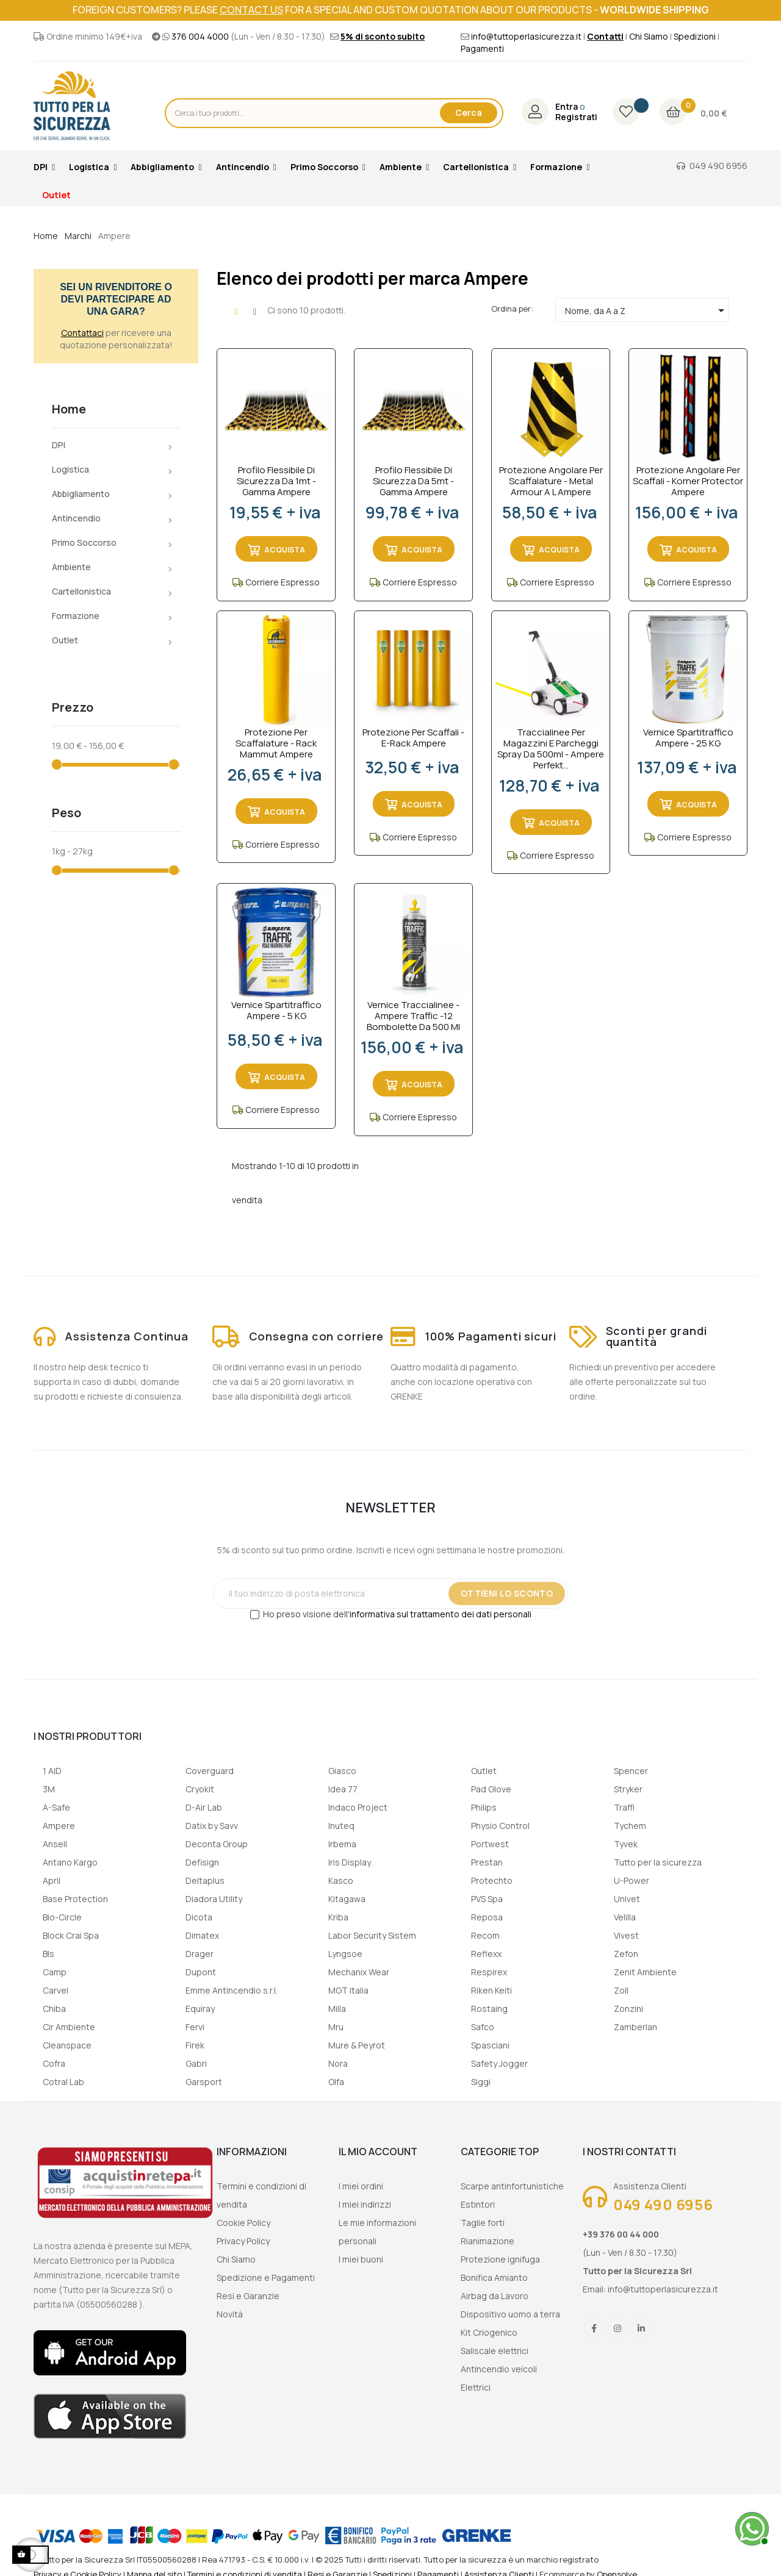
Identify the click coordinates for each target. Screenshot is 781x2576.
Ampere (59, 1825)
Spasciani (490, 2045)
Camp (55, 1972)
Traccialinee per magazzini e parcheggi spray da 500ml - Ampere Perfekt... (550, 749)
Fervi (194, 2027)
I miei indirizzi (365, 2204)
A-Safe (56, 1807)
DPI (58, 445)
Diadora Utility (213, 1899)
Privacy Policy (243, 2241)
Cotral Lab (63, 2082)
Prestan (487, 1862)
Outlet (65, 640)
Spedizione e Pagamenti (266, 2277)
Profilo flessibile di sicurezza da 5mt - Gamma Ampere (413, 481)
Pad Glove (491, 1789)
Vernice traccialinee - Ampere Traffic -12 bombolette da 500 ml (413, 1016)
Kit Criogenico (489, 2332)
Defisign (202, 1862)
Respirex (489, 1972)
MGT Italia (348, 1990)
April (51, 1880)
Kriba (338, 1917)
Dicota (198, 1917)
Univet (627, 1899)
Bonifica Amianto (494, 2277)
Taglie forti (483, 2222)
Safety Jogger (499, 2063)
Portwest (490, 1844)
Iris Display (349, 1862)
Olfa (336, 2082)
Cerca (468, 112)
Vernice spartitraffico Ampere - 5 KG (276, 1011)
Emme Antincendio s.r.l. (231, 1990)
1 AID (52, 1770)
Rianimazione (487, 2241)
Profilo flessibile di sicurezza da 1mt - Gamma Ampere (276, 481)
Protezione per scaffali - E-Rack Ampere (413, 738)
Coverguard (209, 1770)
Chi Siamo (648, 36)
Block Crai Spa (71, 1935)
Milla (337, 2008)
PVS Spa (487, 1899)
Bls (48, 1953)
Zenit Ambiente (645, 1972)
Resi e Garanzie (248, 2296)
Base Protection (75, 1899)
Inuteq (341, 1825)
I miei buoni (361, 2259)
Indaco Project (357, 1807)
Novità (230, 2314)
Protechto (492, 1880)
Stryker (628, 1789)
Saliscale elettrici (494, 2350)
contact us (251, 9)
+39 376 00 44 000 (621, 2234)
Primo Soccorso (84, 542)
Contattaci (82, 332)
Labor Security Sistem (372, 1935)
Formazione (75, 615)
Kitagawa (346, 1899)
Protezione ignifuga (500, 2259)
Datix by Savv (211, 1825)
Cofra (54, 2063)
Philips (484, 1807)
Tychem (630, 1825)
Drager (199, 1953)
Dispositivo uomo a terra (510, 2314)
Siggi (481, 2082)
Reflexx (486, 1953)
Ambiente (71, 567)
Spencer (631, 1770)
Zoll (621, 1990)
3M (49, 1789)
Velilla (625, 1917)
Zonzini (628, 2008)
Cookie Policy (243, 2222)
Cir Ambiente (69, 2027)
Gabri (196, 2063)
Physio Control (500, 1825)
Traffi (624, 1807)
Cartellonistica (81, 591)
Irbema (342, 1844)
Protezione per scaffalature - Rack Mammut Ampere (276, 743)
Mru (336, 2027)
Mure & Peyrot (356, 2045)
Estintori (478, 2204)
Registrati (576, 117)
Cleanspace (67, 2045)
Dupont (200, 1972)
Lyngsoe (345, 1953)
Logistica (70, 469)
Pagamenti (482, 48)
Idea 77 (343, 1789)
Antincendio (76, 518)
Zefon (626, 1953)
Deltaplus (205, 1880)
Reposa (487, 1917)
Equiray (200, 2008)
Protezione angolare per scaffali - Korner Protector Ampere (688, 481)
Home (69, 409)
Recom (485, 1935)
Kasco (340, 1880)
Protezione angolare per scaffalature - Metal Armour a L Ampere (551, 481)
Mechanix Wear (358, 1972)
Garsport (203, 2082)
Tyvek (626, 1844)
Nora (338, 2063)
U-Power (631, 1880)
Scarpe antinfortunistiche (512, 2186)
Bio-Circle (62, 1917)
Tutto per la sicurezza (658, 1862)
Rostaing (489, 2008)
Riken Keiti (491, 1990)
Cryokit (199, 1789)
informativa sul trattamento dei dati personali (440, 1614)
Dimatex (202, 1935)
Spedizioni (695, 36)
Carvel (55, 1990)
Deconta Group (216, 1844)
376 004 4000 (200, 36)
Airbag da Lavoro (494, 2296)
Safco (482, 2027)
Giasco (342, 1770)
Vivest (626, 1935)
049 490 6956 (718, 165)
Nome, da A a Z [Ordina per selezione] (647, 310)
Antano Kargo (70, 1862)
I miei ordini (361, 2186)
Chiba (54, 2008)
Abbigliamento (81, 493)
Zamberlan (635, 2027)
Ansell (55, 1844)
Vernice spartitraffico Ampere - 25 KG (688, 738)
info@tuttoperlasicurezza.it (526, 36)
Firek (194, 2045)
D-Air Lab (203, 1807)
